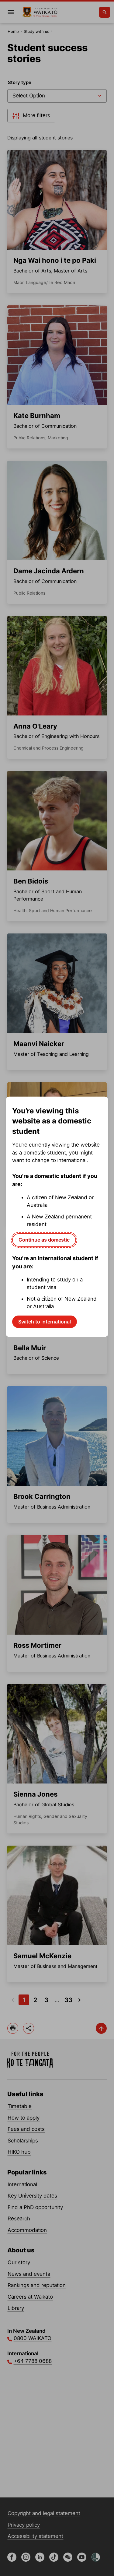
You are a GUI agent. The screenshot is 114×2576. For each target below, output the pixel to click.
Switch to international (44, 1321)
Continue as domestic (44, 1240)
